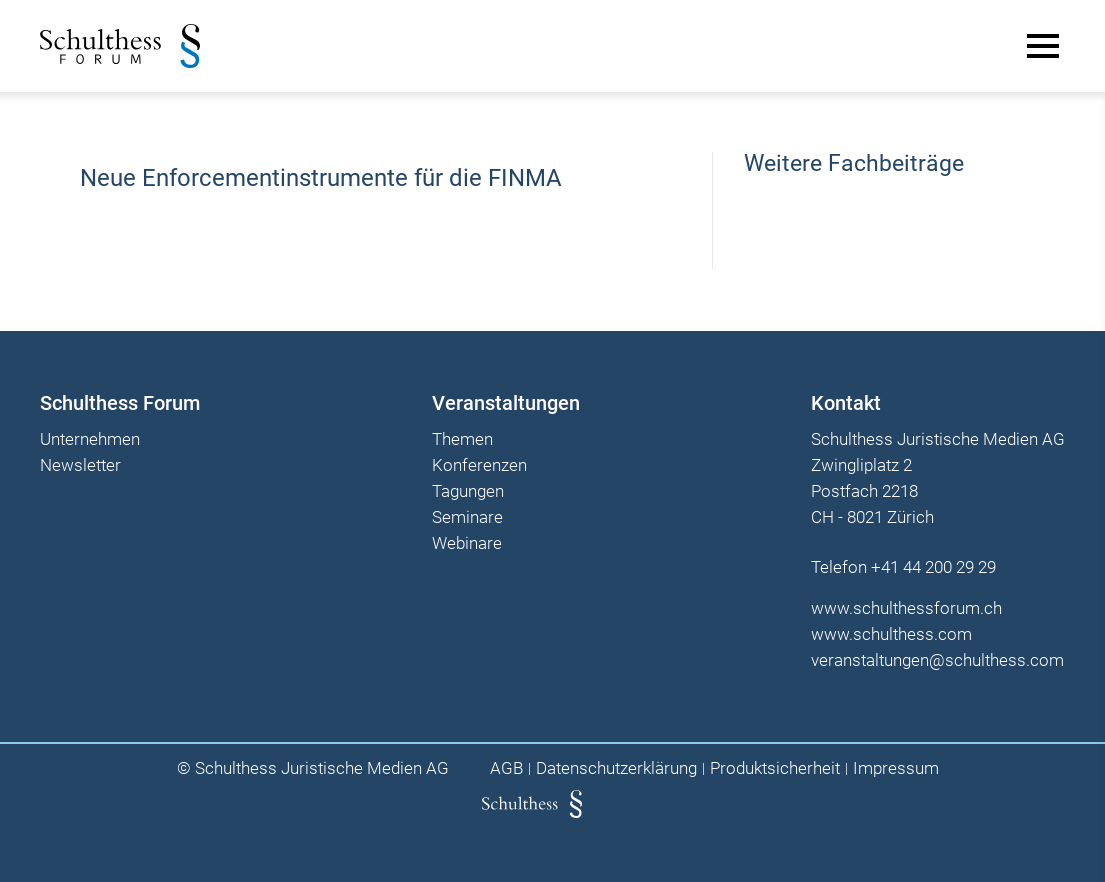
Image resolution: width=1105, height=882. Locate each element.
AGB (506, 768)
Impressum (896, 768)
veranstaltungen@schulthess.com (937, 660)
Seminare (467, 518)
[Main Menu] (1043, 46)
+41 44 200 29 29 (933, 567)
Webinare (467, 544)
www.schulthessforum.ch (906, 608)
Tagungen (468, 492)
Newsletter (80, 466)
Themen (462, 440)
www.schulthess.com (891, 634)
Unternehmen (90, 440)
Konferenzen (479, 466)
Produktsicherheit (775, 768)
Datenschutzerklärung (616, 768)
